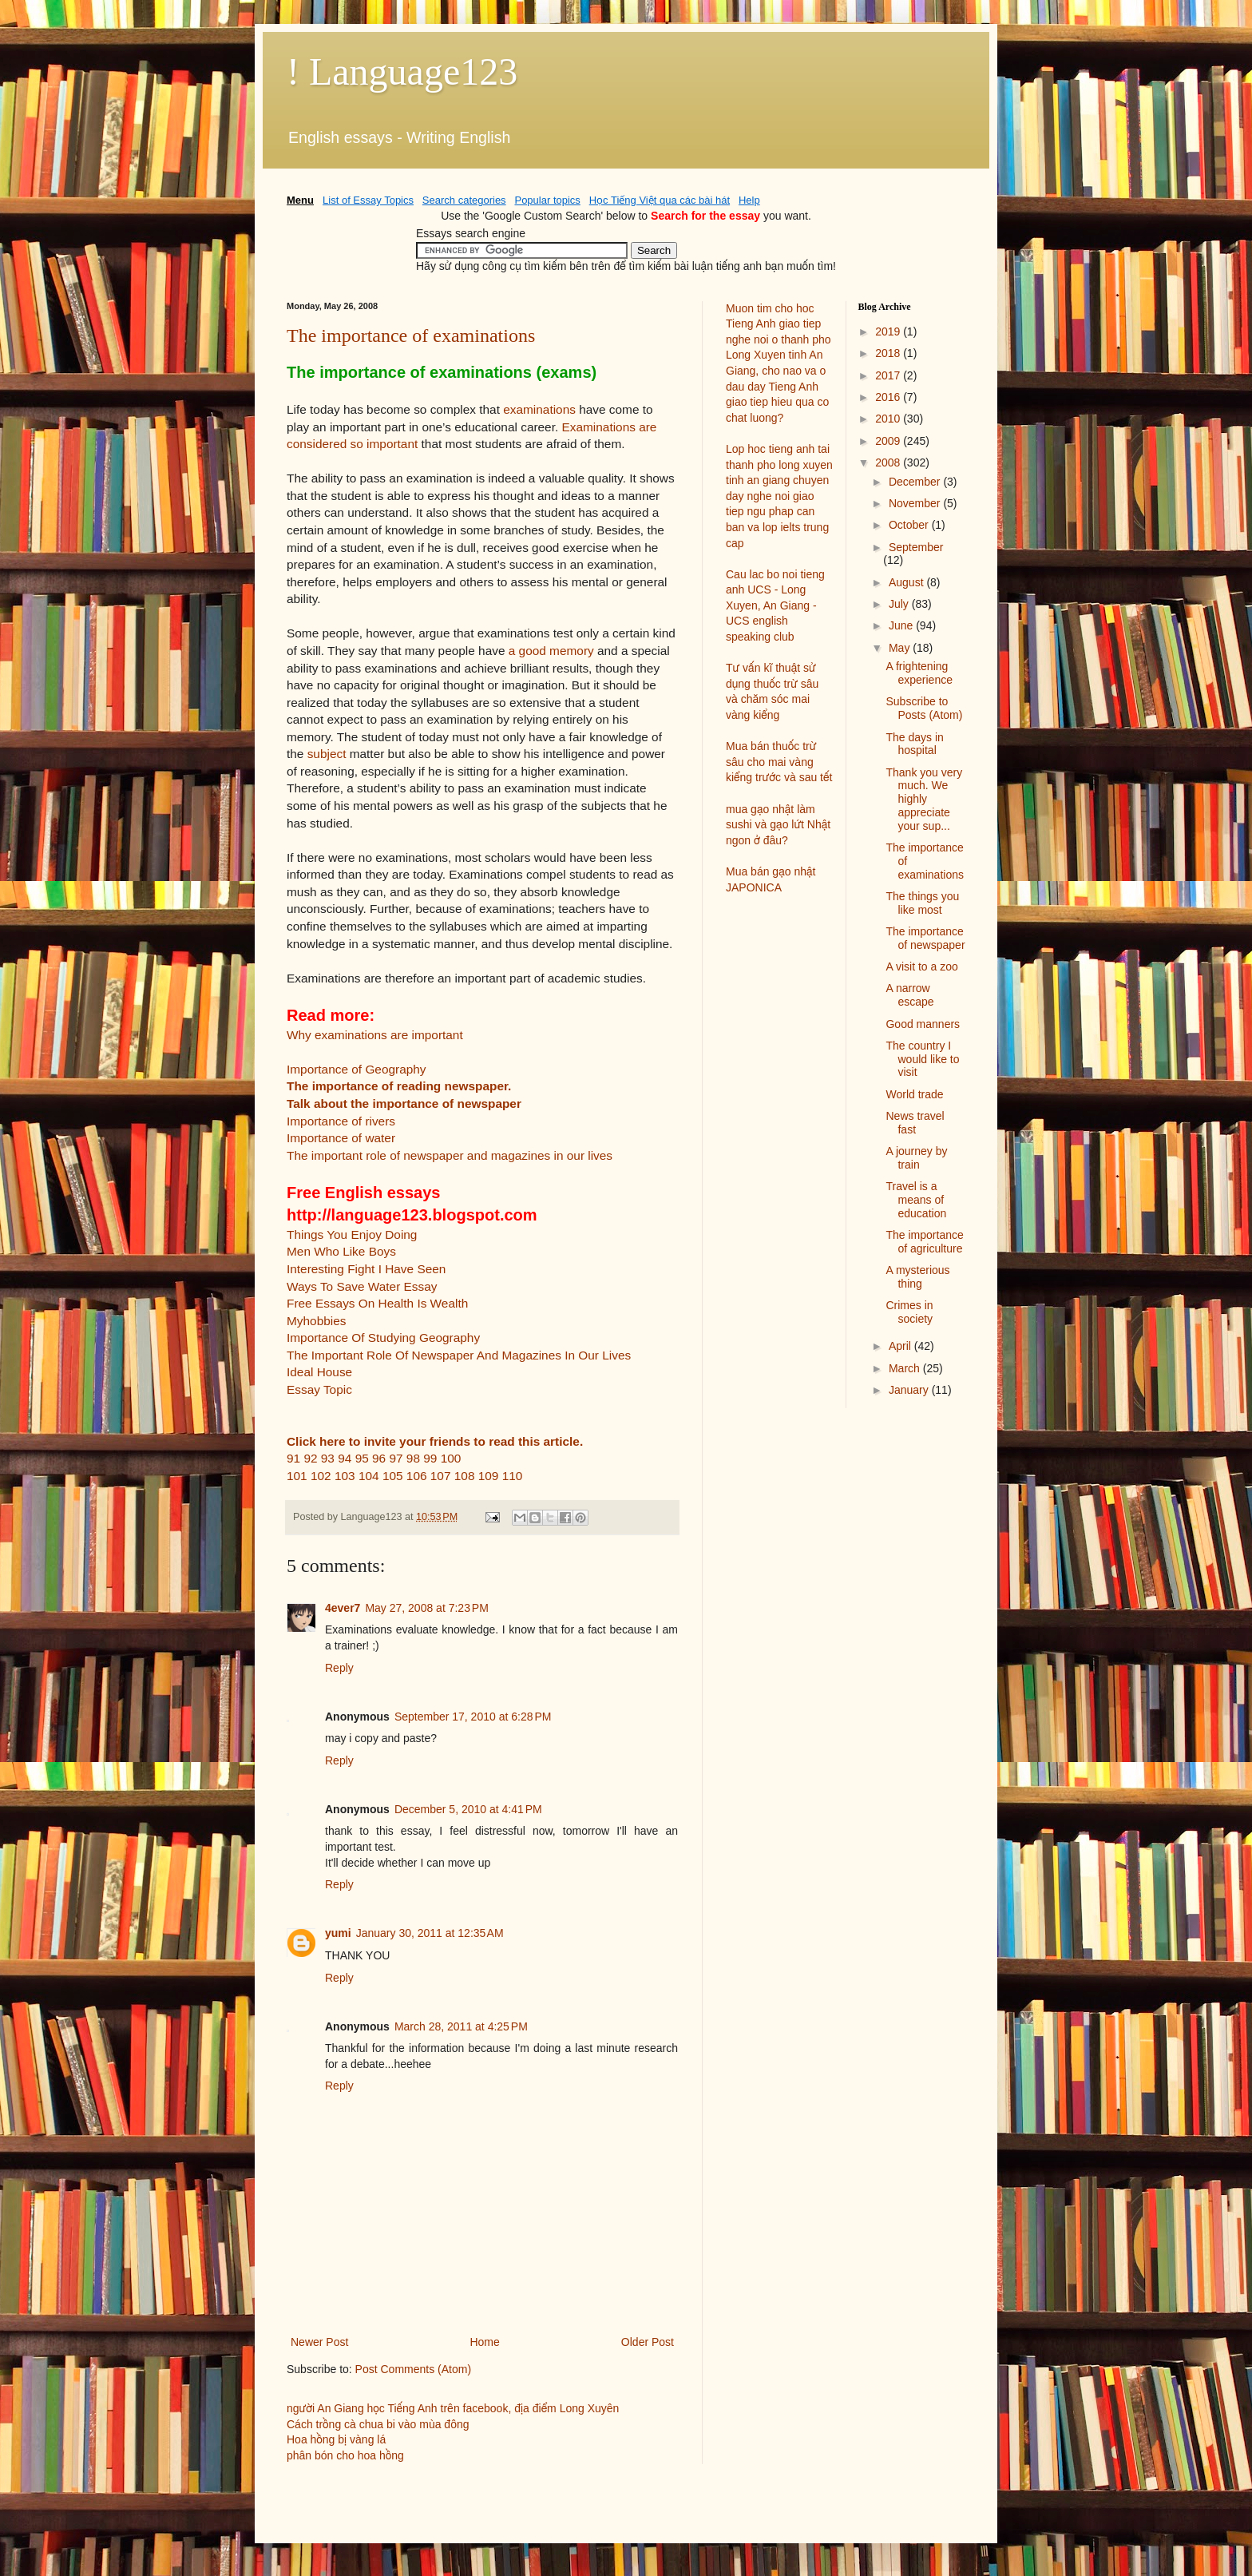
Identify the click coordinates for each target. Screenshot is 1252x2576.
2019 (889, 331)
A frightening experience (919, 673)
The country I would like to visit (922, 1059)
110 (512, 1475)
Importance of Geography (356, 1069)
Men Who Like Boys (341, 1251)
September (916, 547)
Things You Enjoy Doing (352, 1234)
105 (392, 1475)
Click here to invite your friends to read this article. (435, 1441)
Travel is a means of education (916, 1200)
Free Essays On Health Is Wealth (377, 1303)
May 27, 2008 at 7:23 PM (426, 1608)
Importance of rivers (341, 1121)
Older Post (647, 2342)
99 (430, 1458)
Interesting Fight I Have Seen (366, 1269)
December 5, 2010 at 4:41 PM (468, 1809)
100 (451, 1458)
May (901, 647)
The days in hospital (914, 744)
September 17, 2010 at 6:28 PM (473, 1716)
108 (464, 1475)
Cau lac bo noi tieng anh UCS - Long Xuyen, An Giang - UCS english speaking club (775, 605)
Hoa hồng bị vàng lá (336, 2439)
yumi (338, 1933)
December (916, 481)
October (910, 524)
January (910, 1389)
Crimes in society (909, 1312)
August (907, 582)
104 (369, 1475)
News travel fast (915, 1122)
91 (293, 1458)
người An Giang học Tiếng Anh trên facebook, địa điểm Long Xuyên (453, 2408)
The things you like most (922, 903)
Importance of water (341, 1138)
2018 (889, 353)
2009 (889, 441)
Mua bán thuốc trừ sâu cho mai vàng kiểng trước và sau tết (779, 762)
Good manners (923, 1024)
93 (328, 1458)
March (906, 1368)
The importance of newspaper (925, 938)
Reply (339, 1667)
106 (416, 1475)
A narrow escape (909, 995)
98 (413, 1458)
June (902, 625)
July (900, 603)
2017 (889, 375)
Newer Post (319, 2342)
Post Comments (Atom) (413, 2369)
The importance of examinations (411, 335)
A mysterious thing (917, 1277)
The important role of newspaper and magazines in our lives (449, 1155)
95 (362, 1458)
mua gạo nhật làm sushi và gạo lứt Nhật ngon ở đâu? (778, 825)
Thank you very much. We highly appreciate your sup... (924, 799)
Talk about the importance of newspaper (404, 1103)
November (916, 503)
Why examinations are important (375, 1035)
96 (379, 1458)
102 (321, 1475)
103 (345, 1475)
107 (440, 1475)
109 (488, 1475)
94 (344, 1458)
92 (310, 1458)
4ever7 (342, 1608)
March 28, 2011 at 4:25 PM (461, 2026)
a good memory (551, 650)
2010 (889, 418)
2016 (889, 397)
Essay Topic (319, 1389)
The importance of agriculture (924, 1241)
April (901, 1346)
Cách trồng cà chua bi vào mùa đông (378, 2424)
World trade (914, 1094)
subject (327, 753)
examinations (539, 409)
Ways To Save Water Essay (362, 1286)
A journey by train (916, 1158)
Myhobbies (316, 1321)
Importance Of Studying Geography (383, 1337)
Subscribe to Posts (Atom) (924, 708)
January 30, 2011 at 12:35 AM (430, 1933)
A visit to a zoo (921, 966)
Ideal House (319, 1372)
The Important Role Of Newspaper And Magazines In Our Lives (459, 1355)
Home (484, 2342)
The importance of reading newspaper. (399, 1086)
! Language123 (402, 71)
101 (297, 1475)
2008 (889, 462)
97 (395, 1458)
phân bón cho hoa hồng (345, 2455)
